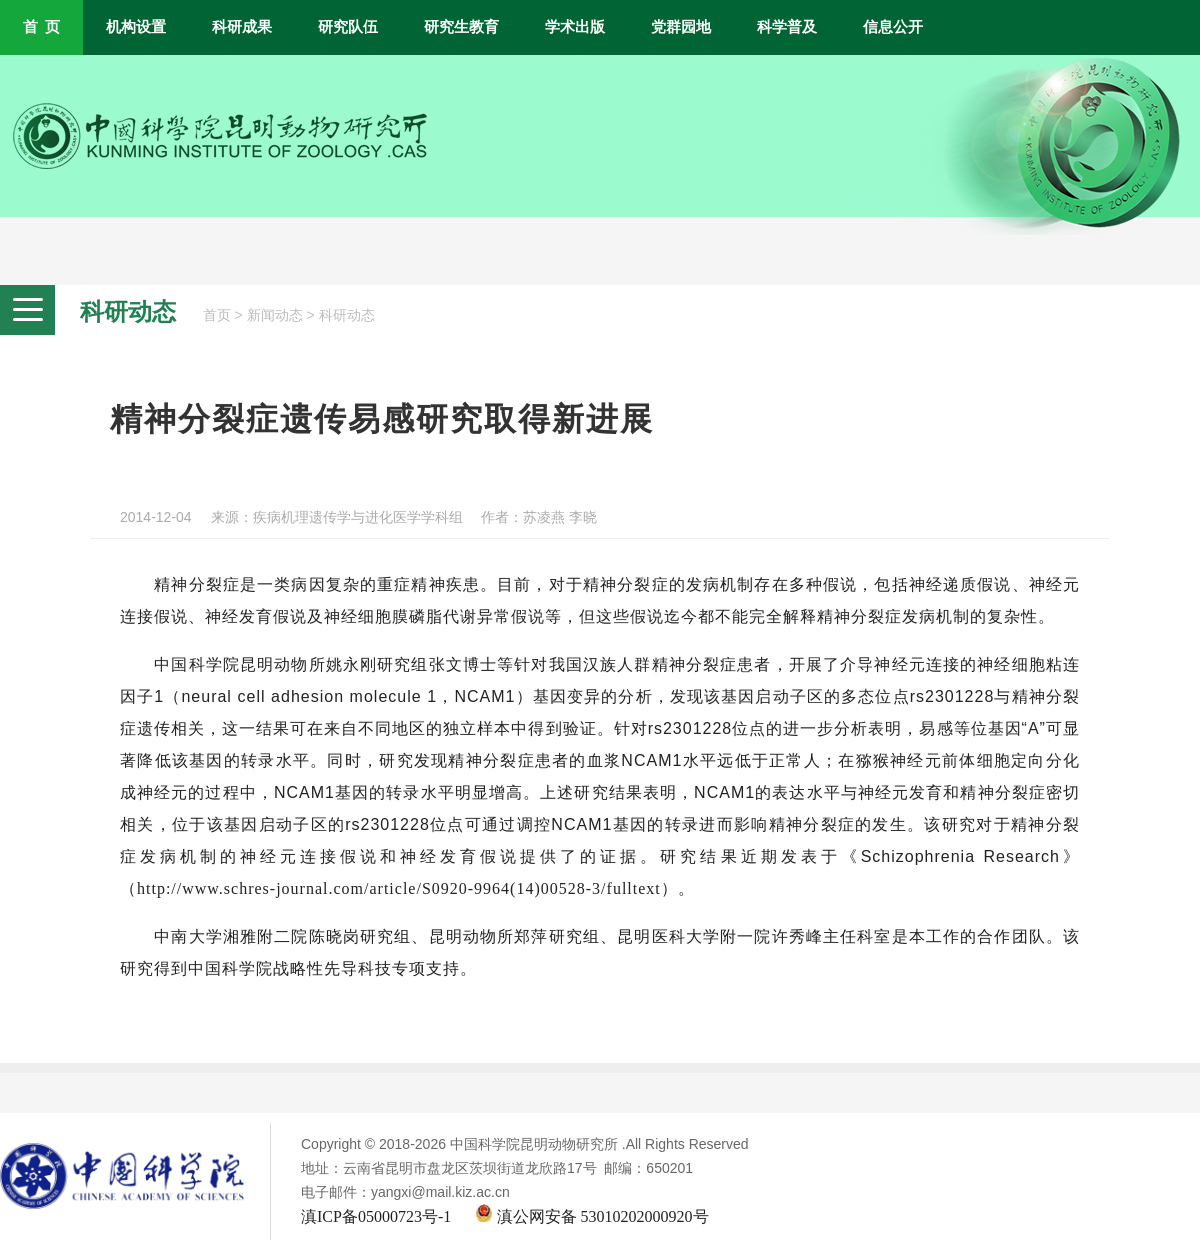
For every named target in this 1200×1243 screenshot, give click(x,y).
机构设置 (136, 27)
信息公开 (893, 27)
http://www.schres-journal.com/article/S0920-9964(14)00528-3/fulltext (399, 888)
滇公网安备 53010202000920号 (592, 1216)
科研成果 (242, 27)
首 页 (41, 27)
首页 (217, 315)
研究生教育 (461, 27)
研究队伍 (348, 27)
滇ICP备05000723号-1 (376, 1216)
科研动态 (347, 315)
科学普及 (787, 27)
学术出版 (575, 27)
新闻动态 (275, 315)
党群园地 (681, 27)
